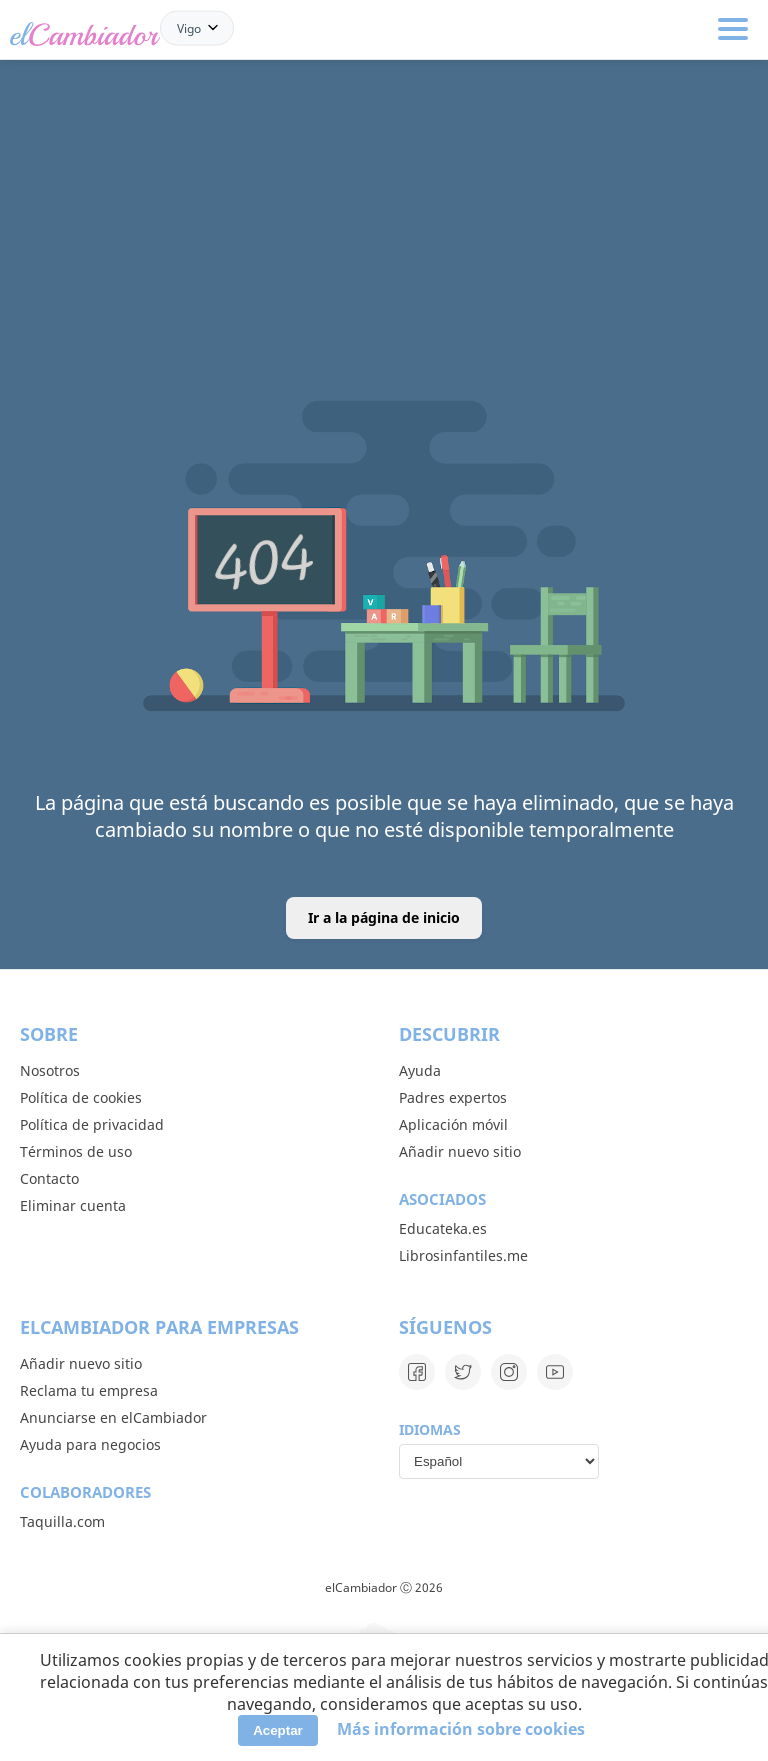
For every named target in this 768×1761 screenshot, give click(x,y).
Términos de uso (76, 1151)
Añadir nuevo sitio (460, 1151)
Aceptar (278, 1730)
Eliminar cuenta (73, 1205)
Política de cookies (81, 1097)
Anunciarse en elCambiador (113, 1417)
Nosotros (50, 1070)
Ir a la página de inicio (384, 917)
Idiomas (430, 1429)
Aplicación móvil (453, 1124)
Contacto (49, 1178)
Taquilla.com (62, 1521)
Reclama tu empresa (89, 1390)
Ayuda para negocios (90, 1444)
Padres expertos (453, 1097)
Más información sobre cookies (461, 1729)
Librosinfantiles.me (463, 1255)
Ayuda (420, 1070)
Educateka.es (443, 1228)
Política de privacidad (92, 1124)
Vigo (189, 27)
